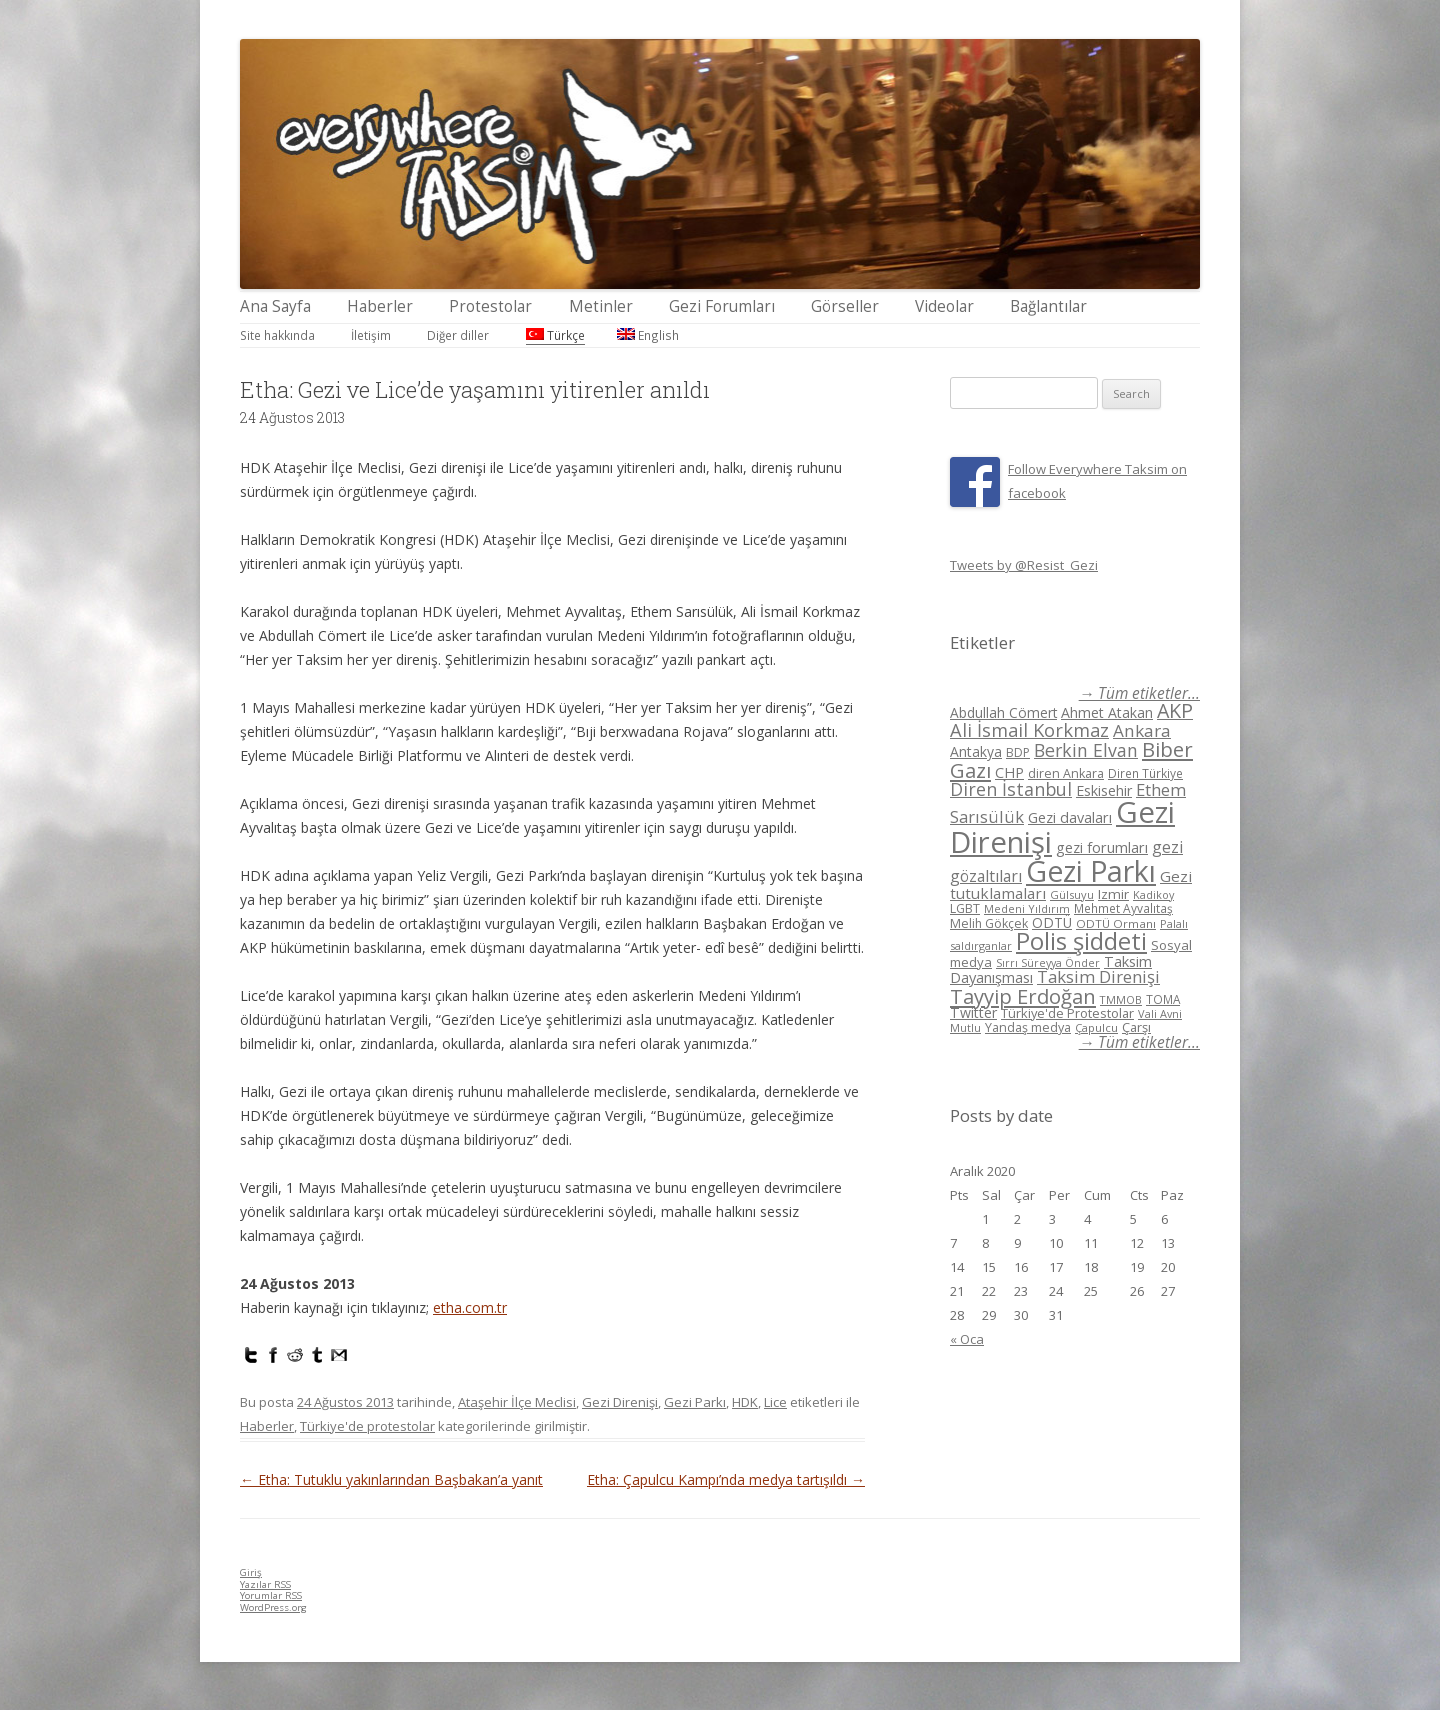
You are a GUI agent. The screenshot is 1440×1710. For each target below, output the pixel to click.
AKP (1175, 710)
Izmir (1113, 894)
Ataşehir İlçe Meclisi (517, 1402)
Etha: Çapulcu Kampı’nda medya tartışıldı (726, 1479)
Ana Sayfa (275, 306)
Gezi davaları (1070, 817)
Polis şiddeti (1081, 941)
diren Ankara (1066, 773)
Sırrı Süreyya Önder (1048, 963)
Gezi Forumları (722, 306)
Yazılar (265, 1584)
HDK (745, 1402)
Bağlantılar (1048, 306)
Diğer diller (458, 335)
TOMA (1163, 999)
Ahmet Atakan (1107, 712)
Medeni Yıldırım (1027, 908)
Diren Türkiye (1145, 773)
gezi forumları (1102, 847)
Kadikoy (1153, 894)
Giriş (251, 1572)
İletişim (371, 335)
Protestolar (490, 306)
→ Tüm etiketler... (1139, 693)
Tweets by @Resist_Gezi (1024, 565)
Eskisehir (1104, 790)
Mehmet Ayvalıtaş (1123, 908)
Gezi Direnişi (620, 1402)
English (648, 335)
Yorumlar (271, 1595)
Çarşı (1136, 1027)
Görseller (845, 306)
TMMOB (1121, 999)
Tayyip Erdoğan (1023, 996)
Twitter (973, 1012)
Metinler (601, 306)
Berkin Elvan (1086, 750)
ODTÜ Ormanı (1116, 923)
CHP (1009, 772)
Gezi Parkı (695, 1402)
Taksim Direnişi (1098, 976)
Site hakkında (277, 335)
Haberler (380, 306)
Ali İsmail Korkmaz (1029, 730)
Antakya (976, 751)
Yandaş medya (1028, 1027)
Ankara (1142, 730)
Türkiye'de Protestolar (1067, 1013)
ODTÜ (1052, 922)
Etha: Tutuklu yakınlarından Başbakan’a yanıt (391, 1479)
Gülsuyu (1072, 894)
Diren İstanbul (1011, 789)
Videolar (944, 306)
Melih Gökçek (989, 923)
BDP (1018, 752)
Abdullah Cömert (1003, 712)
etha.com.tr (470, 1307)
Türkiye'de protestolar (367, 1426)
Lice (775, 1402)
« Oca (967, 1339)
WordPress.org (273, 1607)
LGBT (965, 908)
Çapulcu (1096, 1027)
